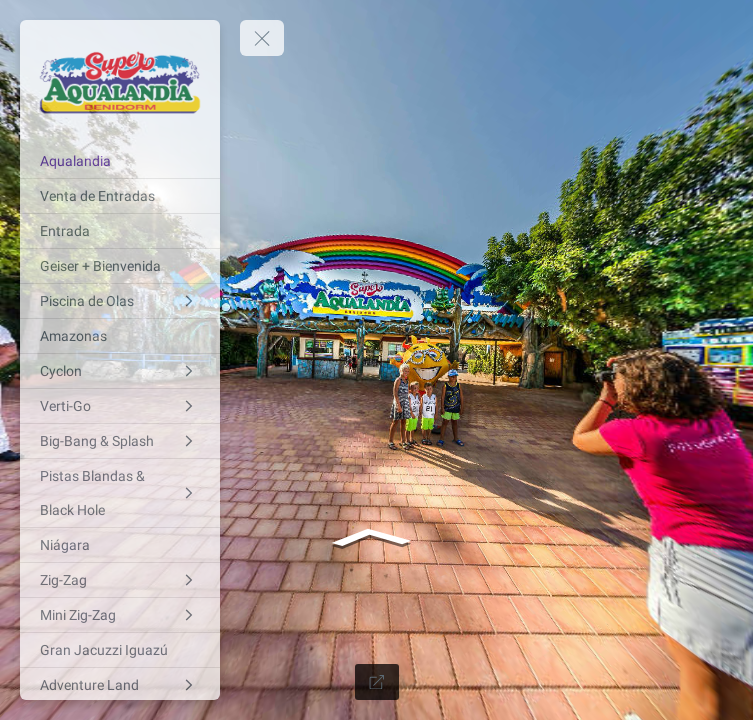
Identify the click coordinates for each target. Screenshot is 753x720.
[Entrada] (120, 231)
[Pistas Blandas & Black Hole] (120, 493)
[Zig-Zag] (120, 580)
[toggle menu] (262, 38)
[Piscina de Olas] (120, 301)
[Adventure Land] (120, 685)
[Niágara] (120, 545)
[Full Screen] (377, 682)
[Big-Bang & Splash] (120, 441)
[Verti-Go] (120, 406)
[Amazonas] (120, 336)
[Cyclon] (120, 371)
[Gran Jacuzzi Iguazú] (120, 650)
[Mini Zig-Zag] (120, 615)
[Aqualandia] (120, 161)
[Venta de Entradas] (120, 196)
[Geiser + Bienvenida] (120, 266)
